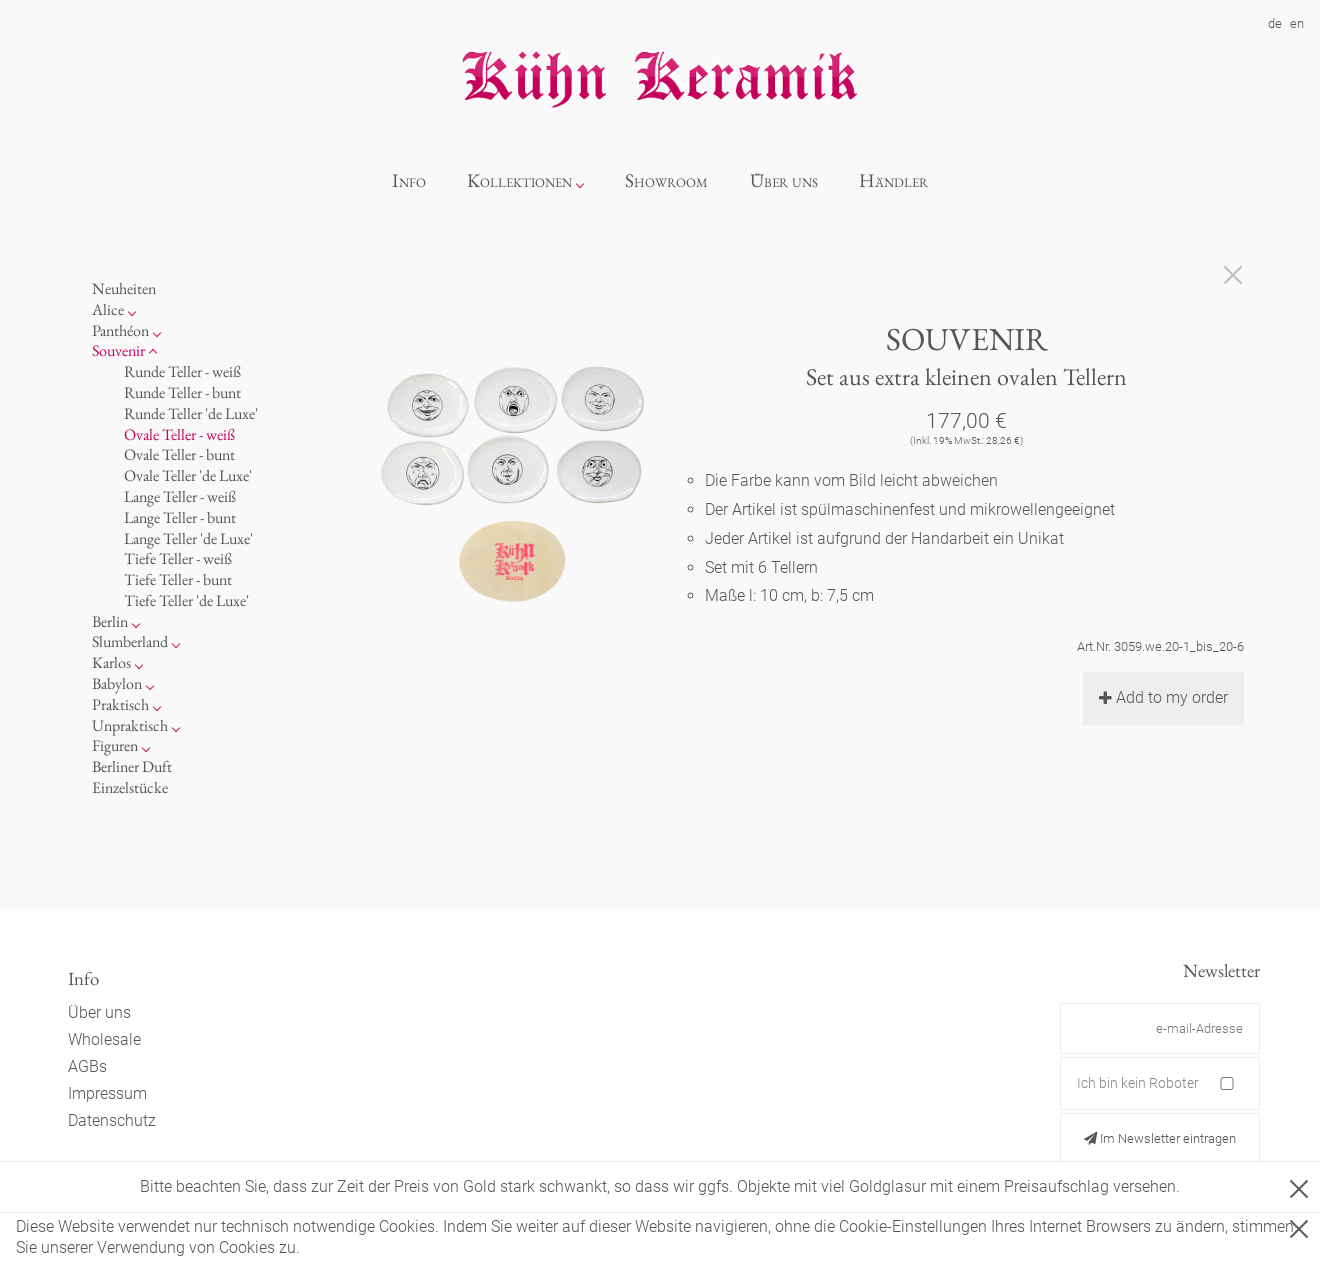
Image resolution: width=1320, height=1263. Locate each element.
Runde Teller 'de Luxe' (191, 413)
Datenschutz (112, 1120)
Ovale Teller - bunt (179, 454)
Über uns (784, 180)
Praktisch (120, 704)
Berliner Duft (132, 766)
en (1297, 23)
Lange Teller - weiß (180, 496)
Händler (893, 180)
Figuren (115, 745)
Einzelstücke (130, 787)
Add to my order (1163, 697)
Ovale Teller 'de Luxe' (188, 475)
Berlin (110, 621)
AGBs (87, 1066)
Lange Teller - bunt (180, 517)
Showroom (666, 180)
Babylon (117, 683)
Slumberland (130, 641)
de (1275, 23)
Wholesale (104, 1039)
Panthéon (120, 330)
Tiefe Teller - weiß (178, 558)
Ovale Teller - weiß (179, 434)
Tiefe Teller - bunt (178, 579)
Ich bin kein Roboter (1138, 1083)
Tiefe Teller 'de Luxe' (186, 600)
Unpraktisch (130, 725)
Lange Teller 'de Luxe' (188, 538)
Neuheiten (124, 288)
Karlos (111, 662)
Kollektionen (519, 180)
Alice (108, 309)
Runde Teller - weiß (182, 371)
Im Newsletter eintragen (1160, 1138)
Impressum (107, 1093)
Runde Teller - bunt (182, 392)
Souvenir (118, 350)
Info (409, 180)
